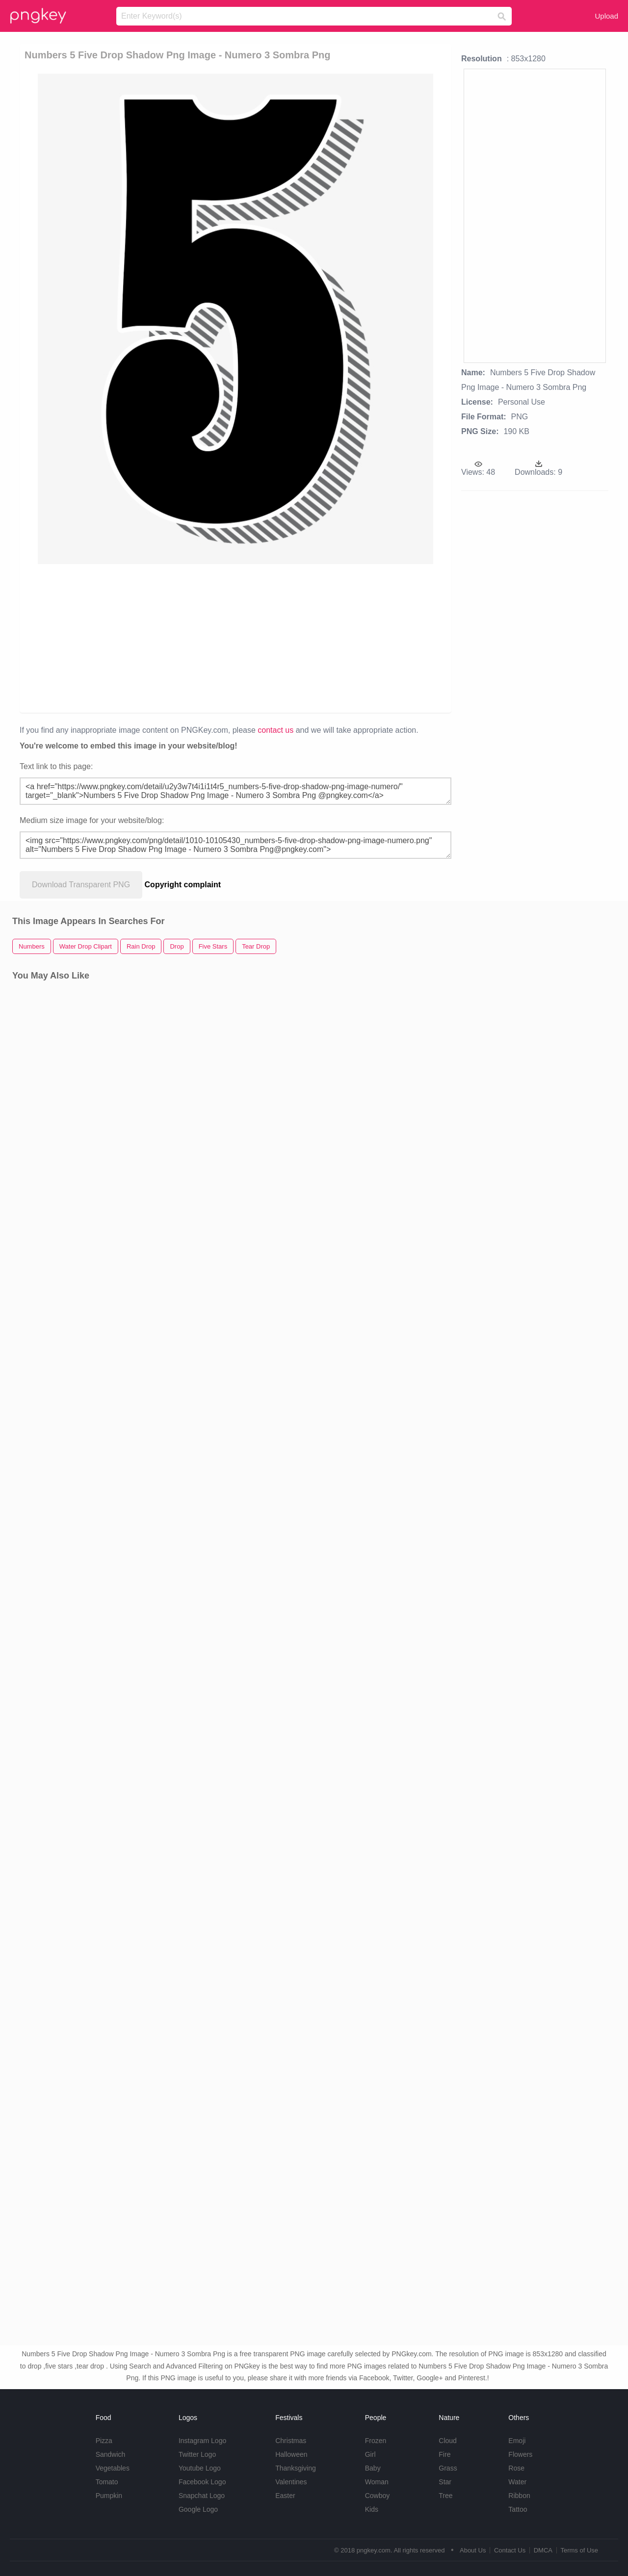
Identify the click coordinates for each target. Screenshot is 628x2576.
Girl (370, 2454)
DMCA (543, 2550)
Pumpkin (109, 2495)
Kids (371, 2509)
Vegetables (113, 2468)
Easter (285, 2495)
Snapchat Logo (202, 2495)
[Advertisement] (237, 637)
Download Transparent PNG (81, 884)
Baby (373, 2468)
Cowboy (377, 2495)
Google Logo (198, 2509)
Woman (377, 2482)
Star (445, 2482)
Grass (448, 2468)
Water (517, 2482)
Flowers (520, 2454)
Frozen (376, 2441)
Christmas (290, 2441)
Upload (606, 16)
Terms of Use (579, 2550)
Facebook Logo (202, 2482)
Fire (444, 2454)
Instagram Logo (202, 2441)
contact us (275, 730)
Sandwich (111, 2454)
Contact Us (509, 2550)
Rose (516, 2468)
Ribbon (519, 2495)
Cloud (448, 2441)
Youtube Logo (200, 2468)
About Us (473, 2550)
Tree (445, 2495)
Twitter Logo (197, 2454)
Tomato (107, 2482)
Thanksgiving (295, 2468)
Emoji (516, 2441)
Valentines (291, 2482)
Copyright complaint (183, 884)
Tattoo (517, 2509)
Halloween (291, 2454)
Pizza (104, 2441)
